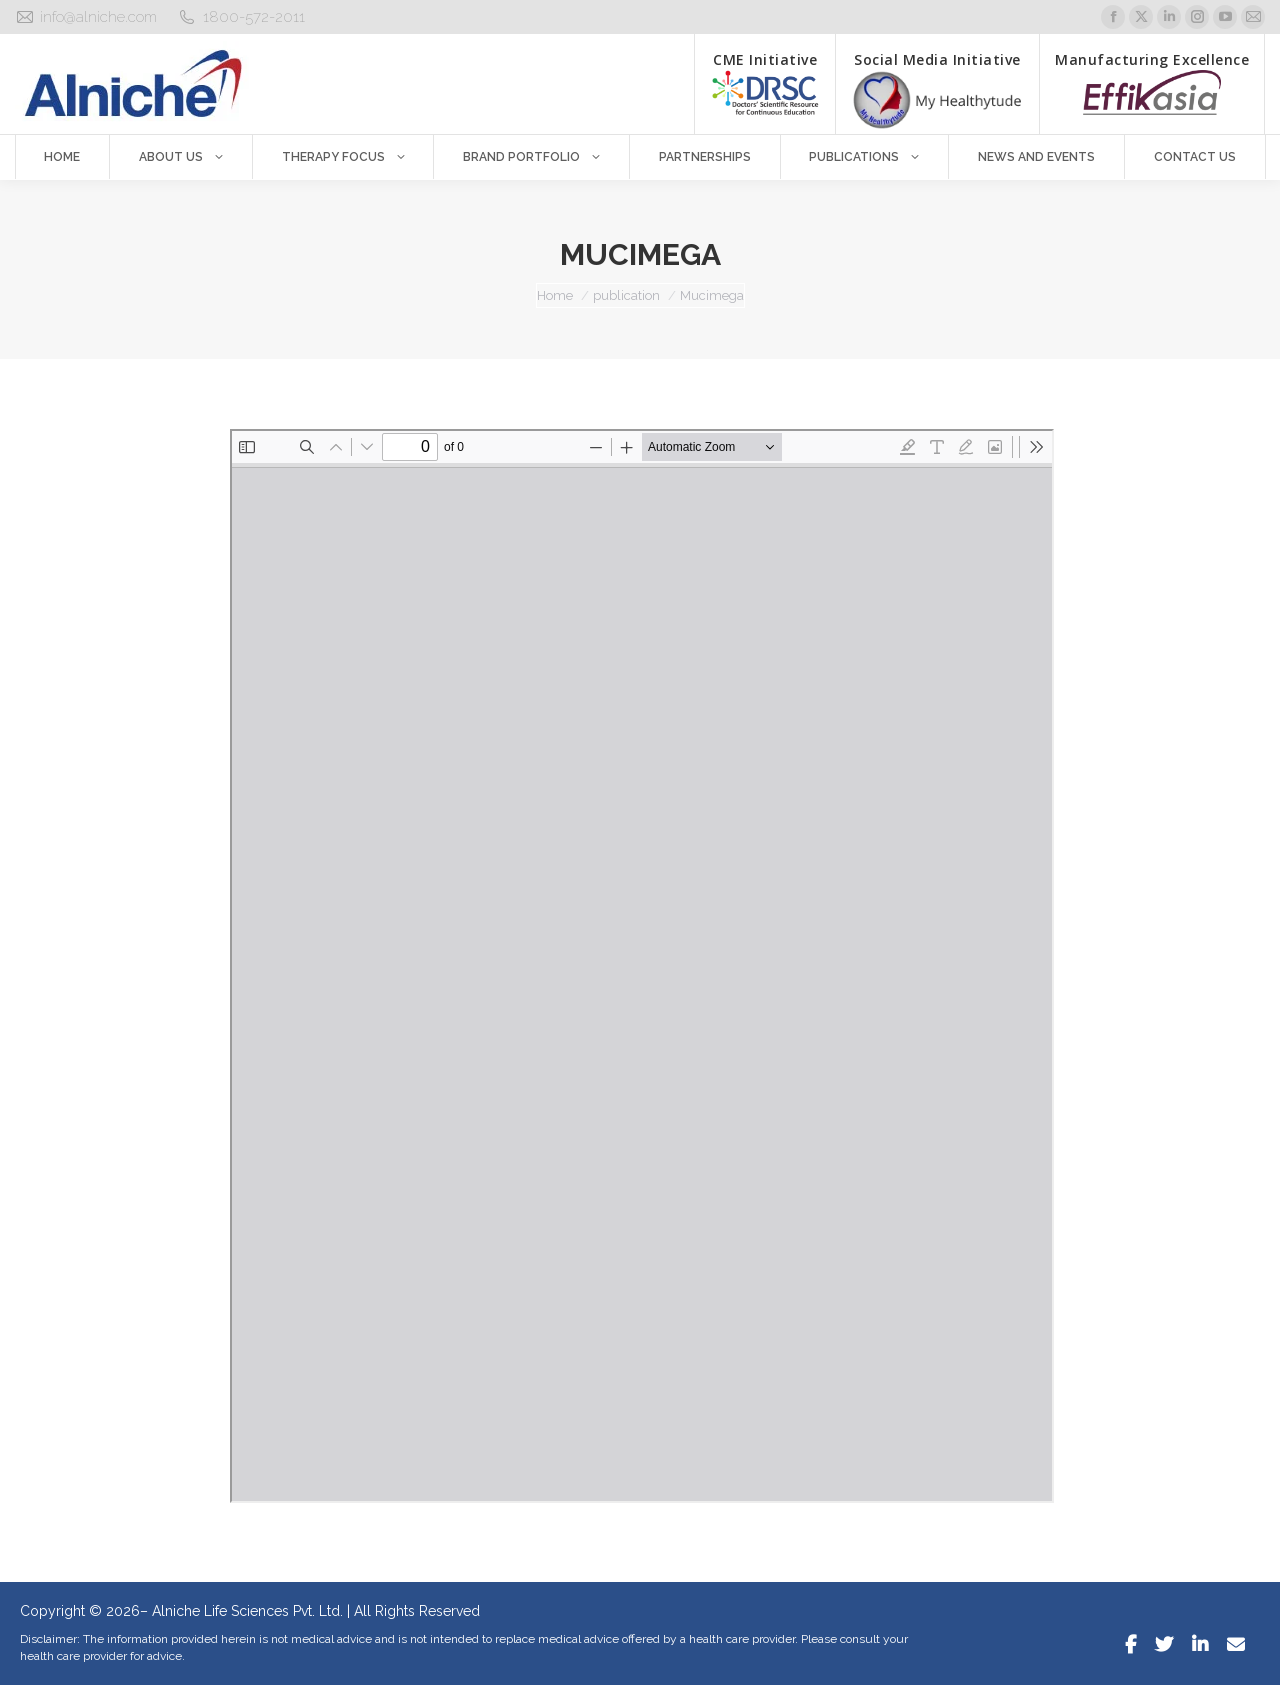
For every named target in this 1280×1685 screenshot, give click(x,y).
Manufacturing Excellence (1152, 82)
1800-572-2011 (254, 17)
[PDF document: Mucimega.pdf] (642, 966)
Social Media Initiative (937, 90)
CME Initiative (765, 82)
